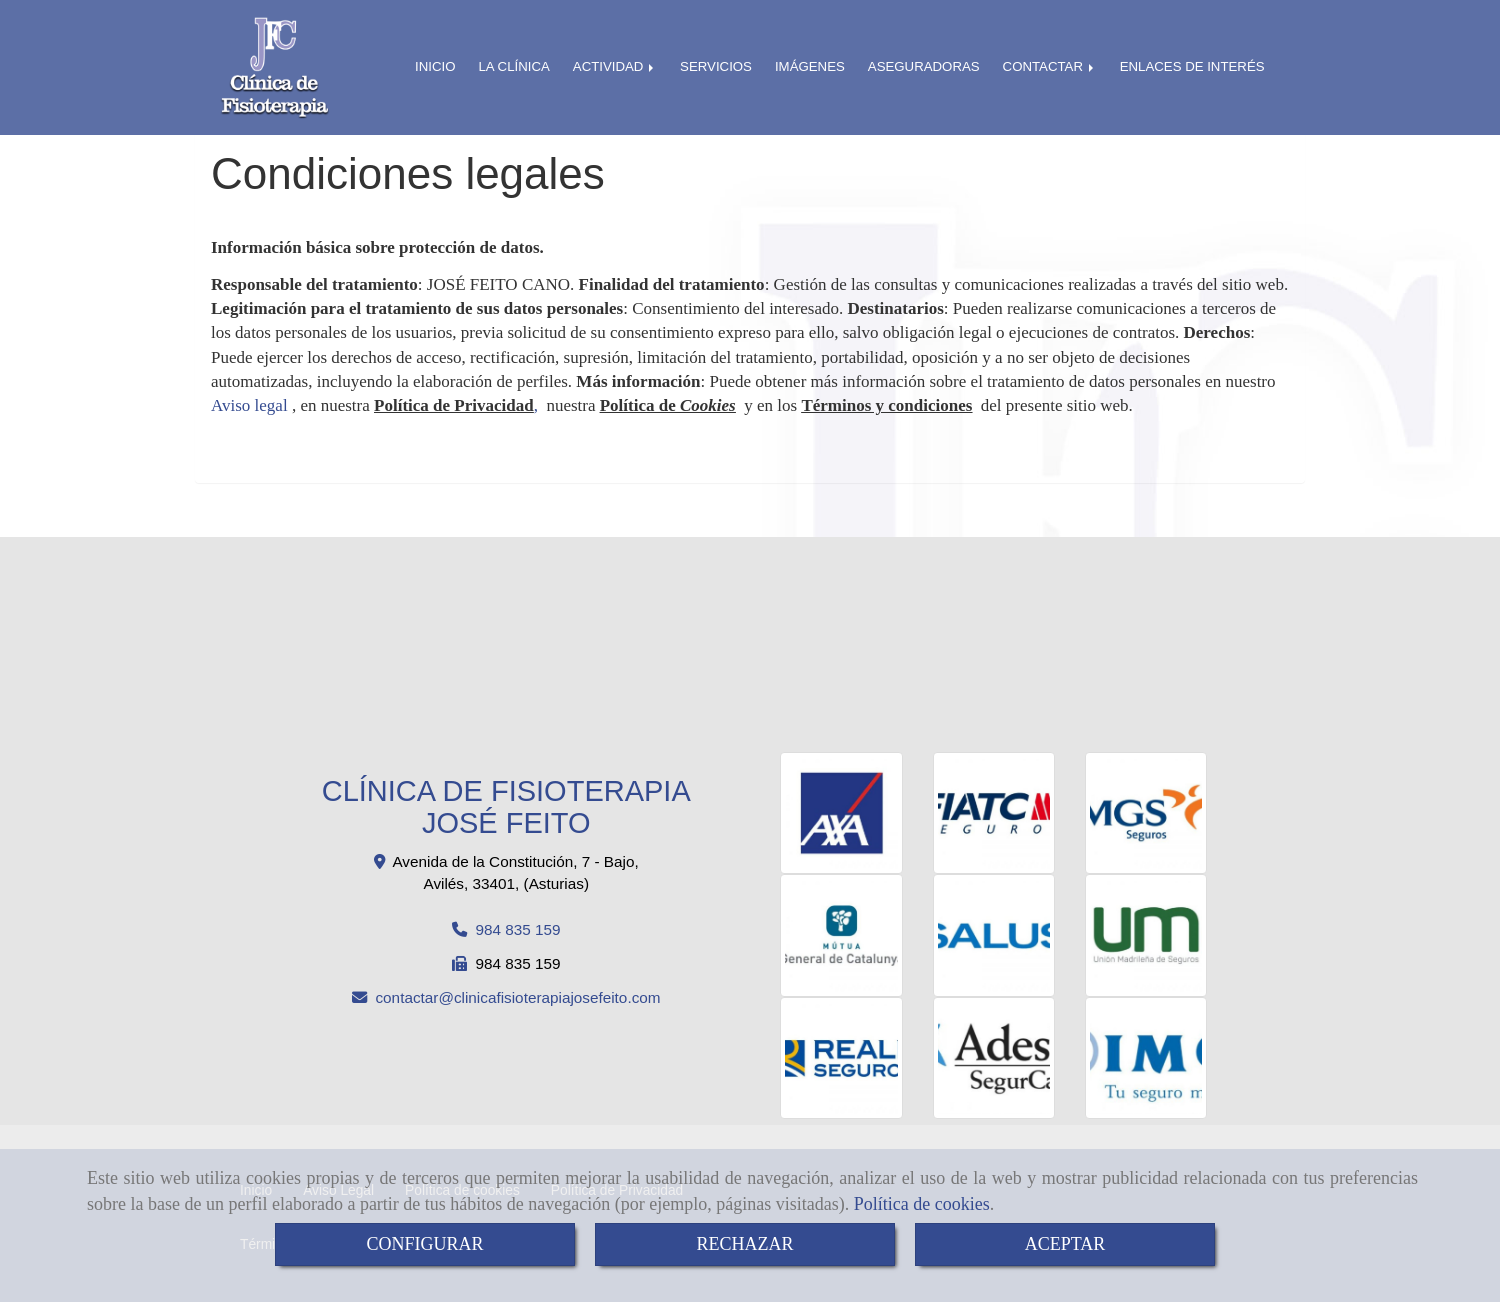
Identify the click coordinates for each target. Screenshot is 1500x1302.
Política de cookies (922, 1204)
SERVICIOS (716, 66)
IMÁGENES (810, 66)
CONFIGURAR (424, 1244)
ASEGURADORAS (924, 66)
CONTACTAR (1050, 66)
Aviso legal (249, 405)
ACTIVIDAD (615, 66)
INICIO (435, 66)
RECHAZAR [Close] (744, 1244)
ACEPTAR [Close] (1065, 1244)
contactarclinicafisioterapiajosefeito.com (517, 997)
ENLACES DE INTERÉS (1192, 66)
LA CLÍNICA (513, 66)
